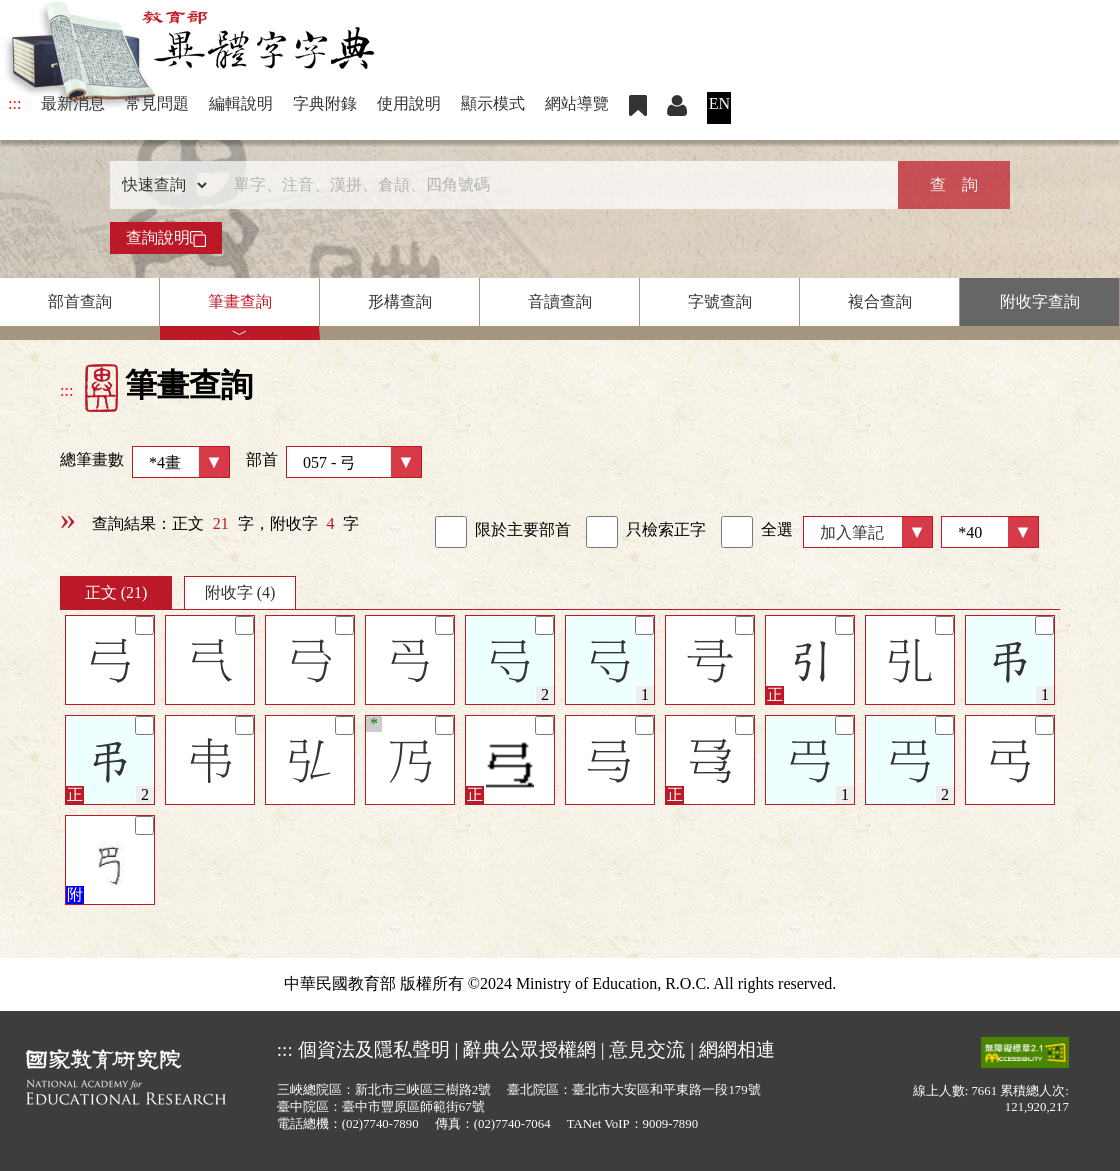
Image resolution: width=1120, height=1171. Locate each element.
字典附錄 (325, 103)
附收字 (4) (240, 592)
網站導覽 (577, 103)
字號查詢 (720, 301)
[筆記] (144, 625)
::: (14, 103)
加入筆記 (852, 532)
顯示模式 (493, 103)
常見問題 (157, 103)
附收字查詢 (1040, 301)
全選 (757, 532)
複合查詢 (880, 301)
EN (719, 103)
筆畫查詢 (240, 301)
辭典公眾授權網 (529, 1049)
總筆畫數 (145, 462)
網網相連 (737, 1049)
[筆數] (990, 532)
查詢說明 (166, 238)
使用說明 (409, 103)
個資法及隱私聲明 (374, 1049)
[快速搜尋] (553, 185)
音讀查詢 (560, 301)
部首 (334, 462)
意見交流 (647, 1049)
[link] (451, 532)
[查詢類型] (160, 185)
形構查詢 (400, 301)
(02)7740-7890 (380, 1124)
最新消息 (73, 103)
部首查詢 (80, 301)
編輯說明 (241, 103)
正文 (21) (116, 592)
